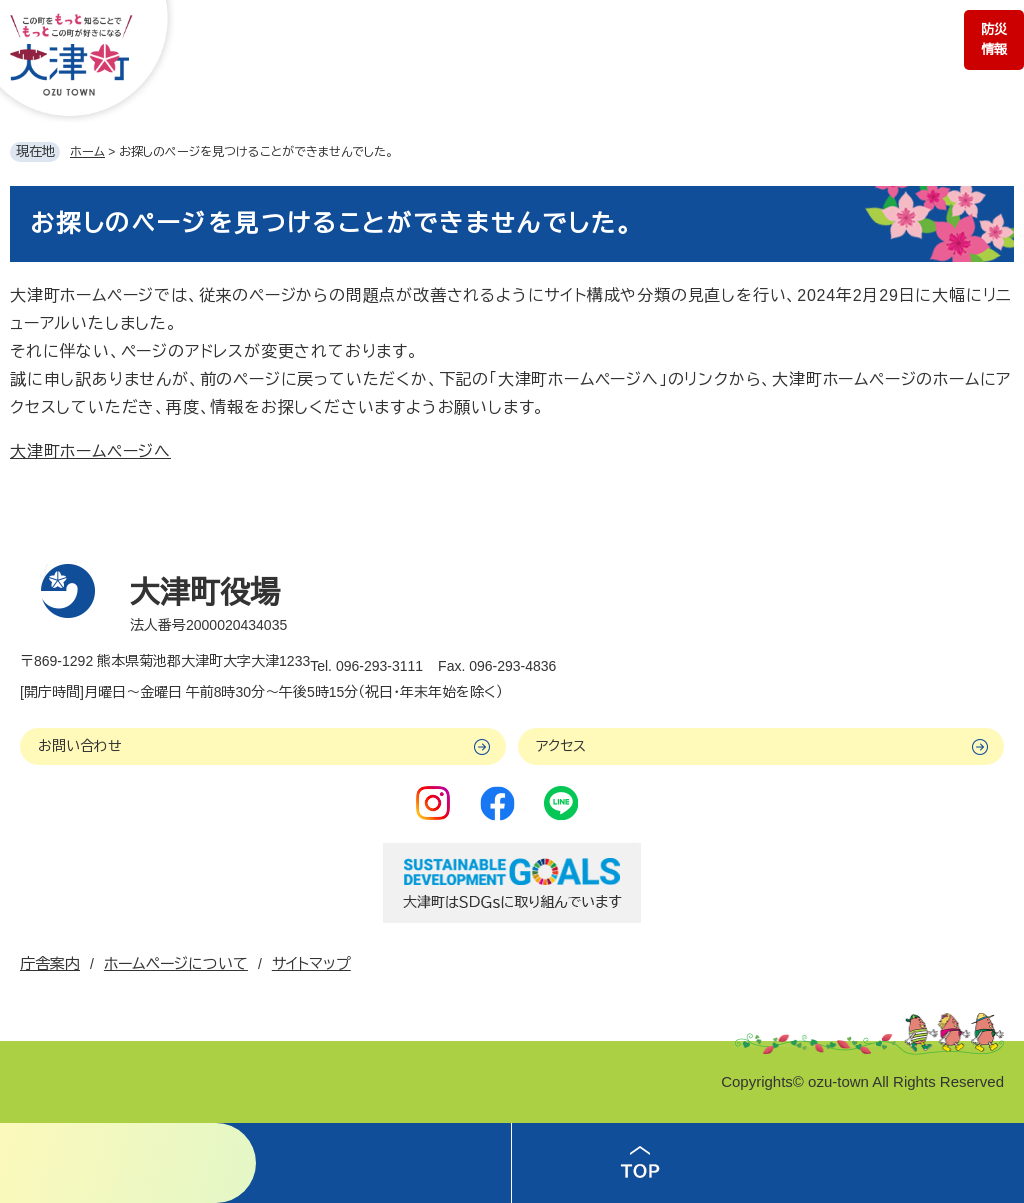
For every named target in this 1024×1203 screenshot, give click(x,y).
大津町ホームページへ (90, 451)
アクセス (561, 746)
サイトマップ (311, 963)
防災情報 (994, 39)
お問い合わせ (80, 746)
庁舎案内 (50, 963)
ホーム (87, 152)
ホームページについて (176, 963)
